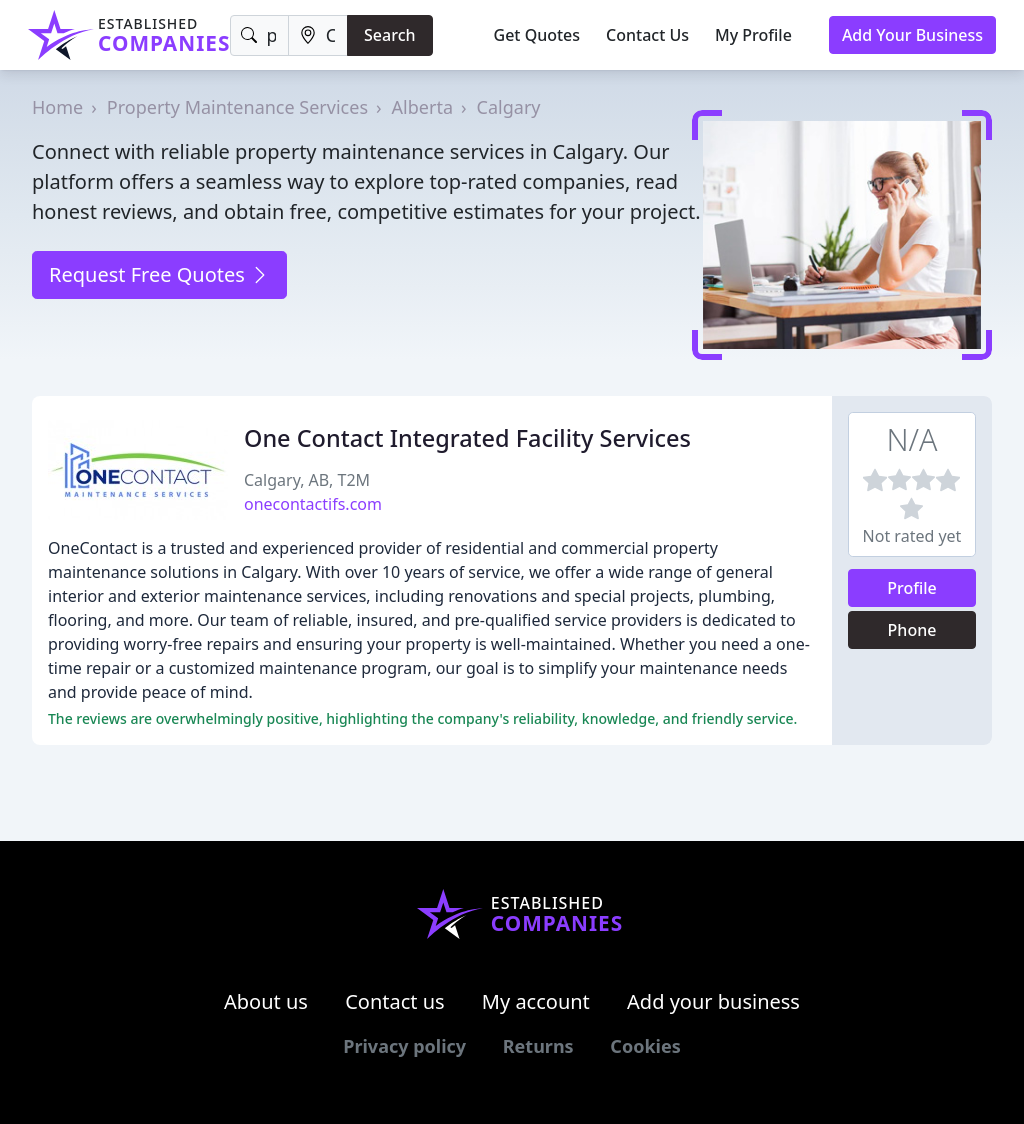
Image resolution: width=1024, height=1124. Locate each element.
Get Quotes (537, 35)
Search (389, 35)
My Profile (753, 35)
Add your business (713, 1001)
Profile (912, 588)
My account (536, 1001)
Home (57, 107)
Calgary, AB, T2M (307, 480)
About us (266, 1001)
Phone (912, 630)
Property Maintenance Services (237, 107)
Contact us (395, 1001)
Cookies (645, 1046)
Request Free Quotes (159, 274)
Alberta (422, 107)
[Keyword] (259, 35)
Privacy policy (404, 1046)
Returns (538, 1046)
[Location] (318, 35)
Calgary (509, 107)
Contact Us (647, 35)
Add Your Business (912, 35)
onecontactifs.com (313, 504)
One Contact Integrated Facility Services (467, 438)
